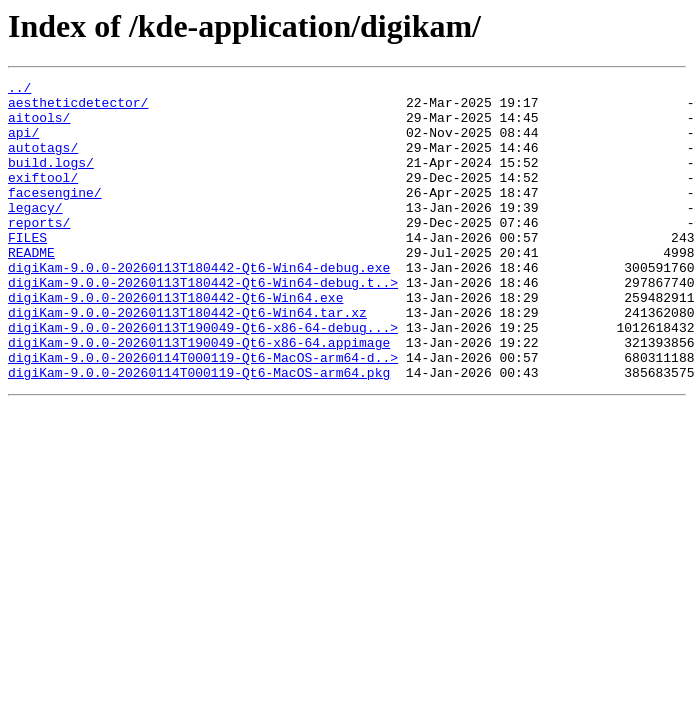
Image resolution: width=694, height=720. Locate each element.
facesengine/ (55, 216)
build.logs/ (51, 180)
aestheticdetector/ (78, 108)
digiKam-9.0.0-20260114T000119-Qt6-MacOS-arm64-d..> (203, 414)
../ (19, 90)
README (31, 288)
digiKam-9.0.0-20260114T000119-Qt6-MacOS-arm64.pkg (199, 432)
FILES (27, 270)
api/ (23, 144)
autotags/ (43, 162)
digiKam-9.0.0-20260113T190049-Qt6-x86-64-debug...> (203, 378)
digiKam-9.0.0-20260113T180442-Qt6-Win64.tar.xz (187, 360)
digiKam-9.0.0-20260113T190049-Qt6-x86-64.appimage (199, 396)
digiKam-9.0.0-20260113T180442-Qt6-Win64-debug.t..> (203, 324)
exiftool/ (43, 198)
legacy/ (35, 234)
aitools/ (39, 126)
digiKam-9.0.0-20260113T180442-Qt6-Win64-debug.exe (199, 306)
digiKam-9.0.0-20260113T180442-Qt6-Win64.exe (175, 342)
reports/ (39, 252)
